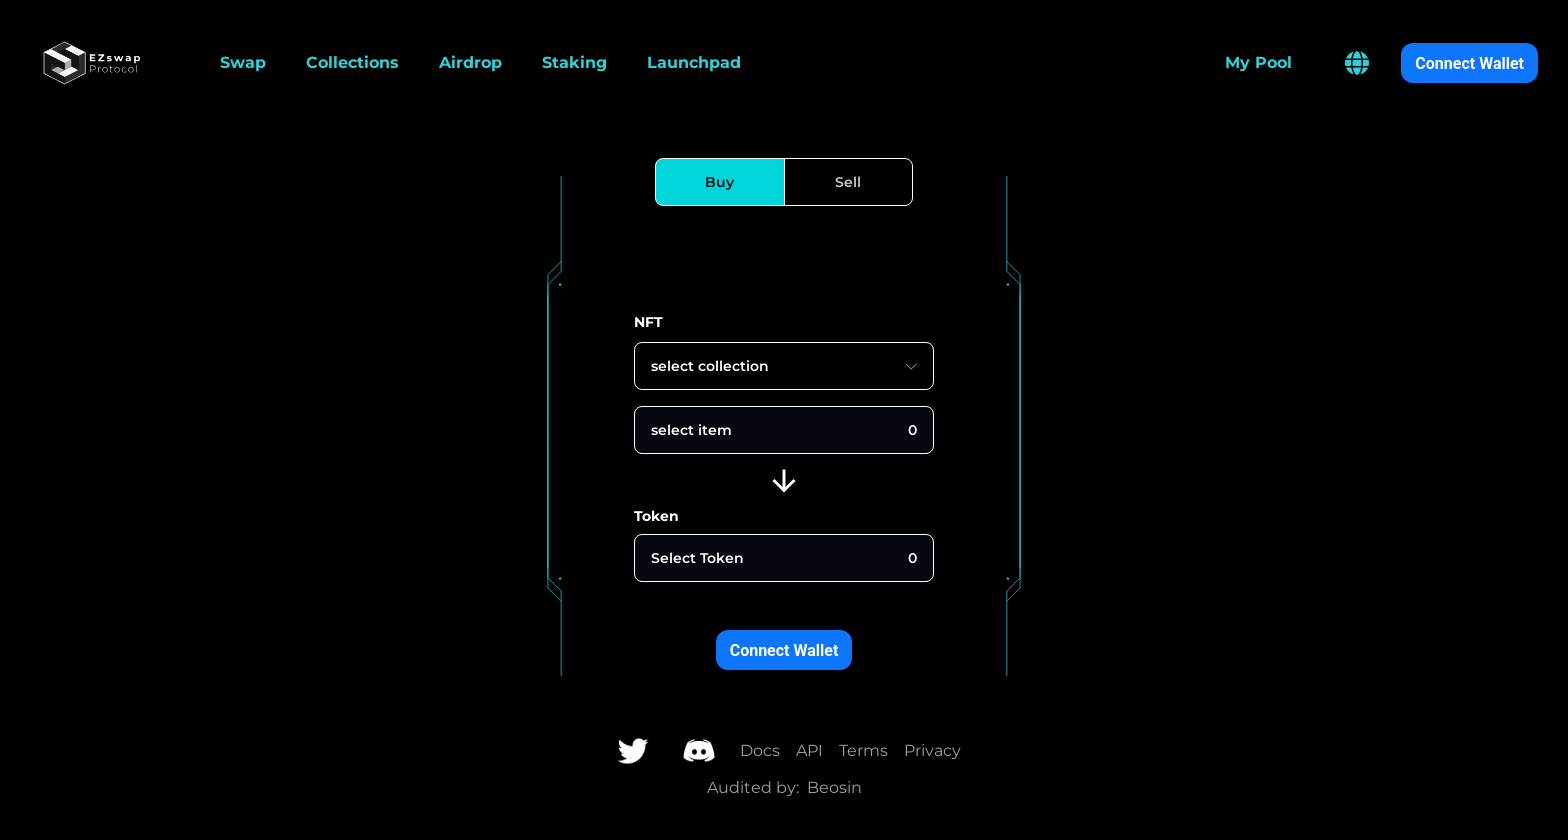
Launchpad (694, 62)
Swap (243, 62)
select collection (784, 366)
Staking (574, 62)
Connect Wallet (1469, 63)
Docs (760, 750)
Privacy (932, 750)
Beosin (834, 787)
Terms (863, 750)
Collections (352, 62)
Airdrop (470, 62)
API (809, 750)
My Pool (1258, 62)
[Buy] (719, 182)
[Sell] (848, 182)
